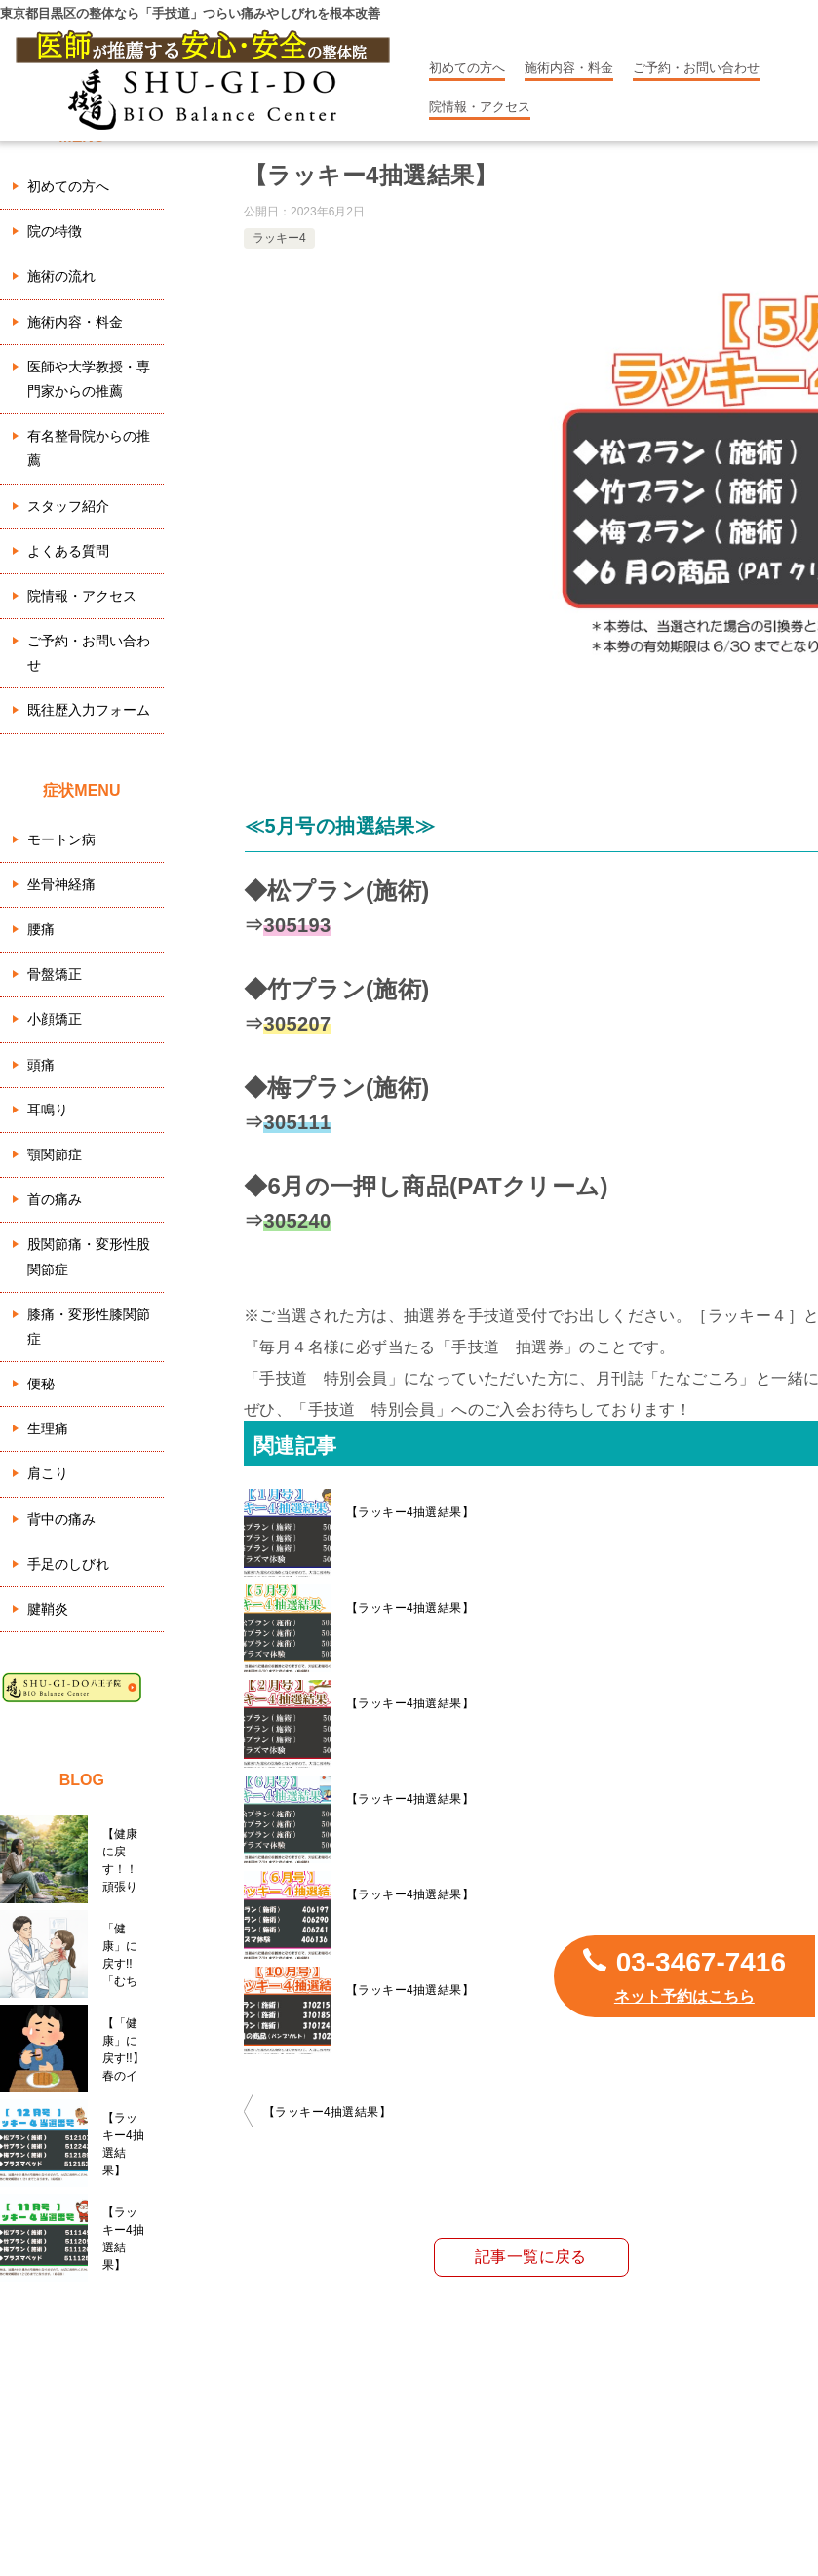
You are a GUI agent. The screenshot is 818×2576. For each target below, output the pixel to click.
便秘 (41, 1383)
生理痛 (47, 1428)
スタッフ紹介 (68, 506)
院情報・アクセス (479, 106)
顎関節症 (54, 1154)
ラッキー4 (279, 238)
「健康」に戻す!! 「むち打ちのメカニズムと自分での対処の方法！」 (123, 1955)
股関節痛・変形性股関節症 (88, 1256)
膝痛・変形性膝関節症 (88, 1327)
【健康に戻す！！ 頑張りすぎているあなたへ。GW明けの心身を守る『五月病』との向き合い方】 (125, 1860)
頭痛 (41, 1065)
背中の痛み (61, 1519)
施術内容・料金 (569, 67)
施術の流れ (61, 276)
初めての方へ (467, 67)
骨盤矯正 (54, 974)
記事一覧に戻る (531, 2256)
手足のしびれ (68, 1564)
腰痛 (41, 929)
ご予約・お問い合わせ (696, 67)
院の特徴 (54, 231)
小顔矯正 (54, 1019)
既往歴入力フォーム (88, 710)
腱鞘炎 (47, 1609)
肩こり (47, 1473)
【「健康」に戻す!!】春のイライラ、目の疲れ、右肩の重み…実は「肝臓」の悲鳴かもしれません (123, 2049)
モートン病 (61, 839)
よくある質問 (68, 551)
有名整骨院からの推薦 (88, 448)
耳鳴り (47, 1109)
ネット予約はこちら (684, 1996)
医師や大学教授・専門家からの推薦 (88, 379)
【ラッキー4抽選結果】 (410, 1512)
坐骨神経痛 (61, 884)
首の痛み (54, 1199)
